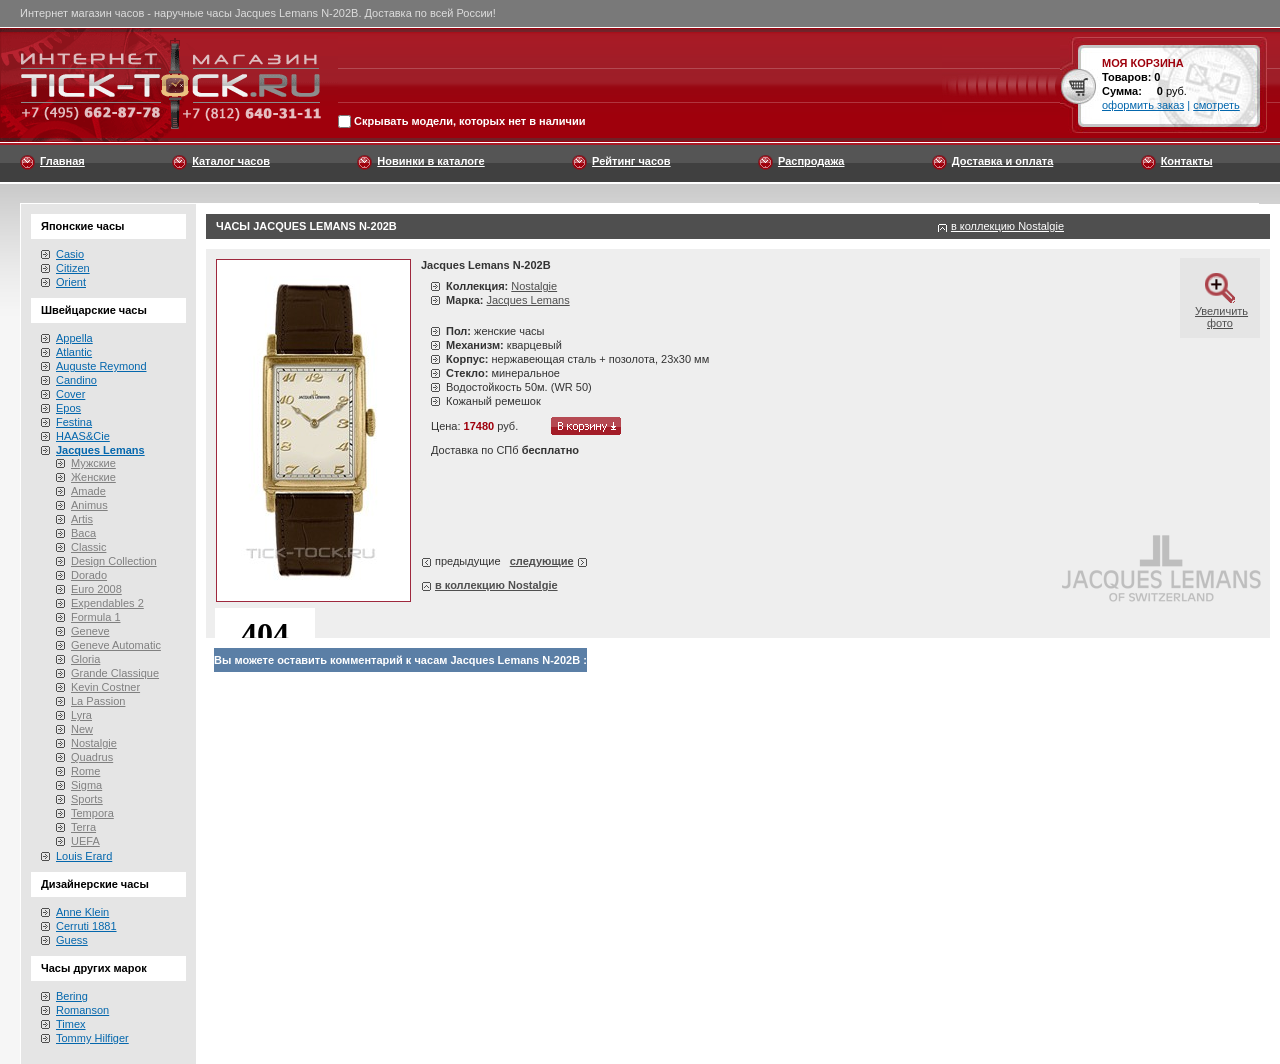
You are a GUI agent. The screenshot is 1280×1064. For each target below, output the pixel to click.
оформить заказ (1143, 105)
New (82, 729)
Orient (71, 282)
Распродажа (811, 161)
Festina (74, 422)
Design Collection (114, 561)
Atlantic (74, 352)
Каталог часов (231, 161)
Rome (85, 771)
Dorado (89, 575)
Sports (87, 799)
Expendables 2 (107, 603)
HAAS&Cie (83, 436)
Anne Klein (82, 912)
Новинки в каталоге (430, 161)
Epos (68, 408)
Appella (74, 338)
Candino (76, 380)
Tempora (92, 813)
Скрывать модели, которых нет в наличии (469, 122)
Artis (82, 519)
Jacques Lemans (527, 300)
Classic (88, 547)
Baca (83, 533)
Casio (70, 254)
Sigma (86, 785)
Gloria (85, 659)
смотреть (1216, 105)
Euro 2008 (96, 589)
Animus (89, 505)
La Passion (98, 701)
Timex (71, 1024)
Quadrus (92, 757)
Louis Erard (84, 856)
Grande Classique (115, 673)
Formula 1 (96, 617)
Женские (93, 477)
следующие (542, 561)
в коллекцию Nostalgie (1007, 226)
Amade (88, 491)
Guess (72, 940)
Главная (62, 161)
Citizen (73, 268)
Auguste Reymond (101, 366)
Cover (70, 394)
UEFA (85, 841)
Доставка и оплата (1002, 161)
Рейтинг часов (631, 161)
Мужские (93, 463)
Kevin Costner (105, 687)
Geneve (90, 631)
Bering (72, 996)
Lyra (81, 715)
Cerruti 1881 (86, 926)
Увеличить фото (1221, 311)
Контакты (1187, 161)
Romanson (82, 1010)
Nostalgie (94, 743)
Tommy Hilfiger (92, 1038)
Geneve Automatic (116, 645)
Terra (83, 827)
